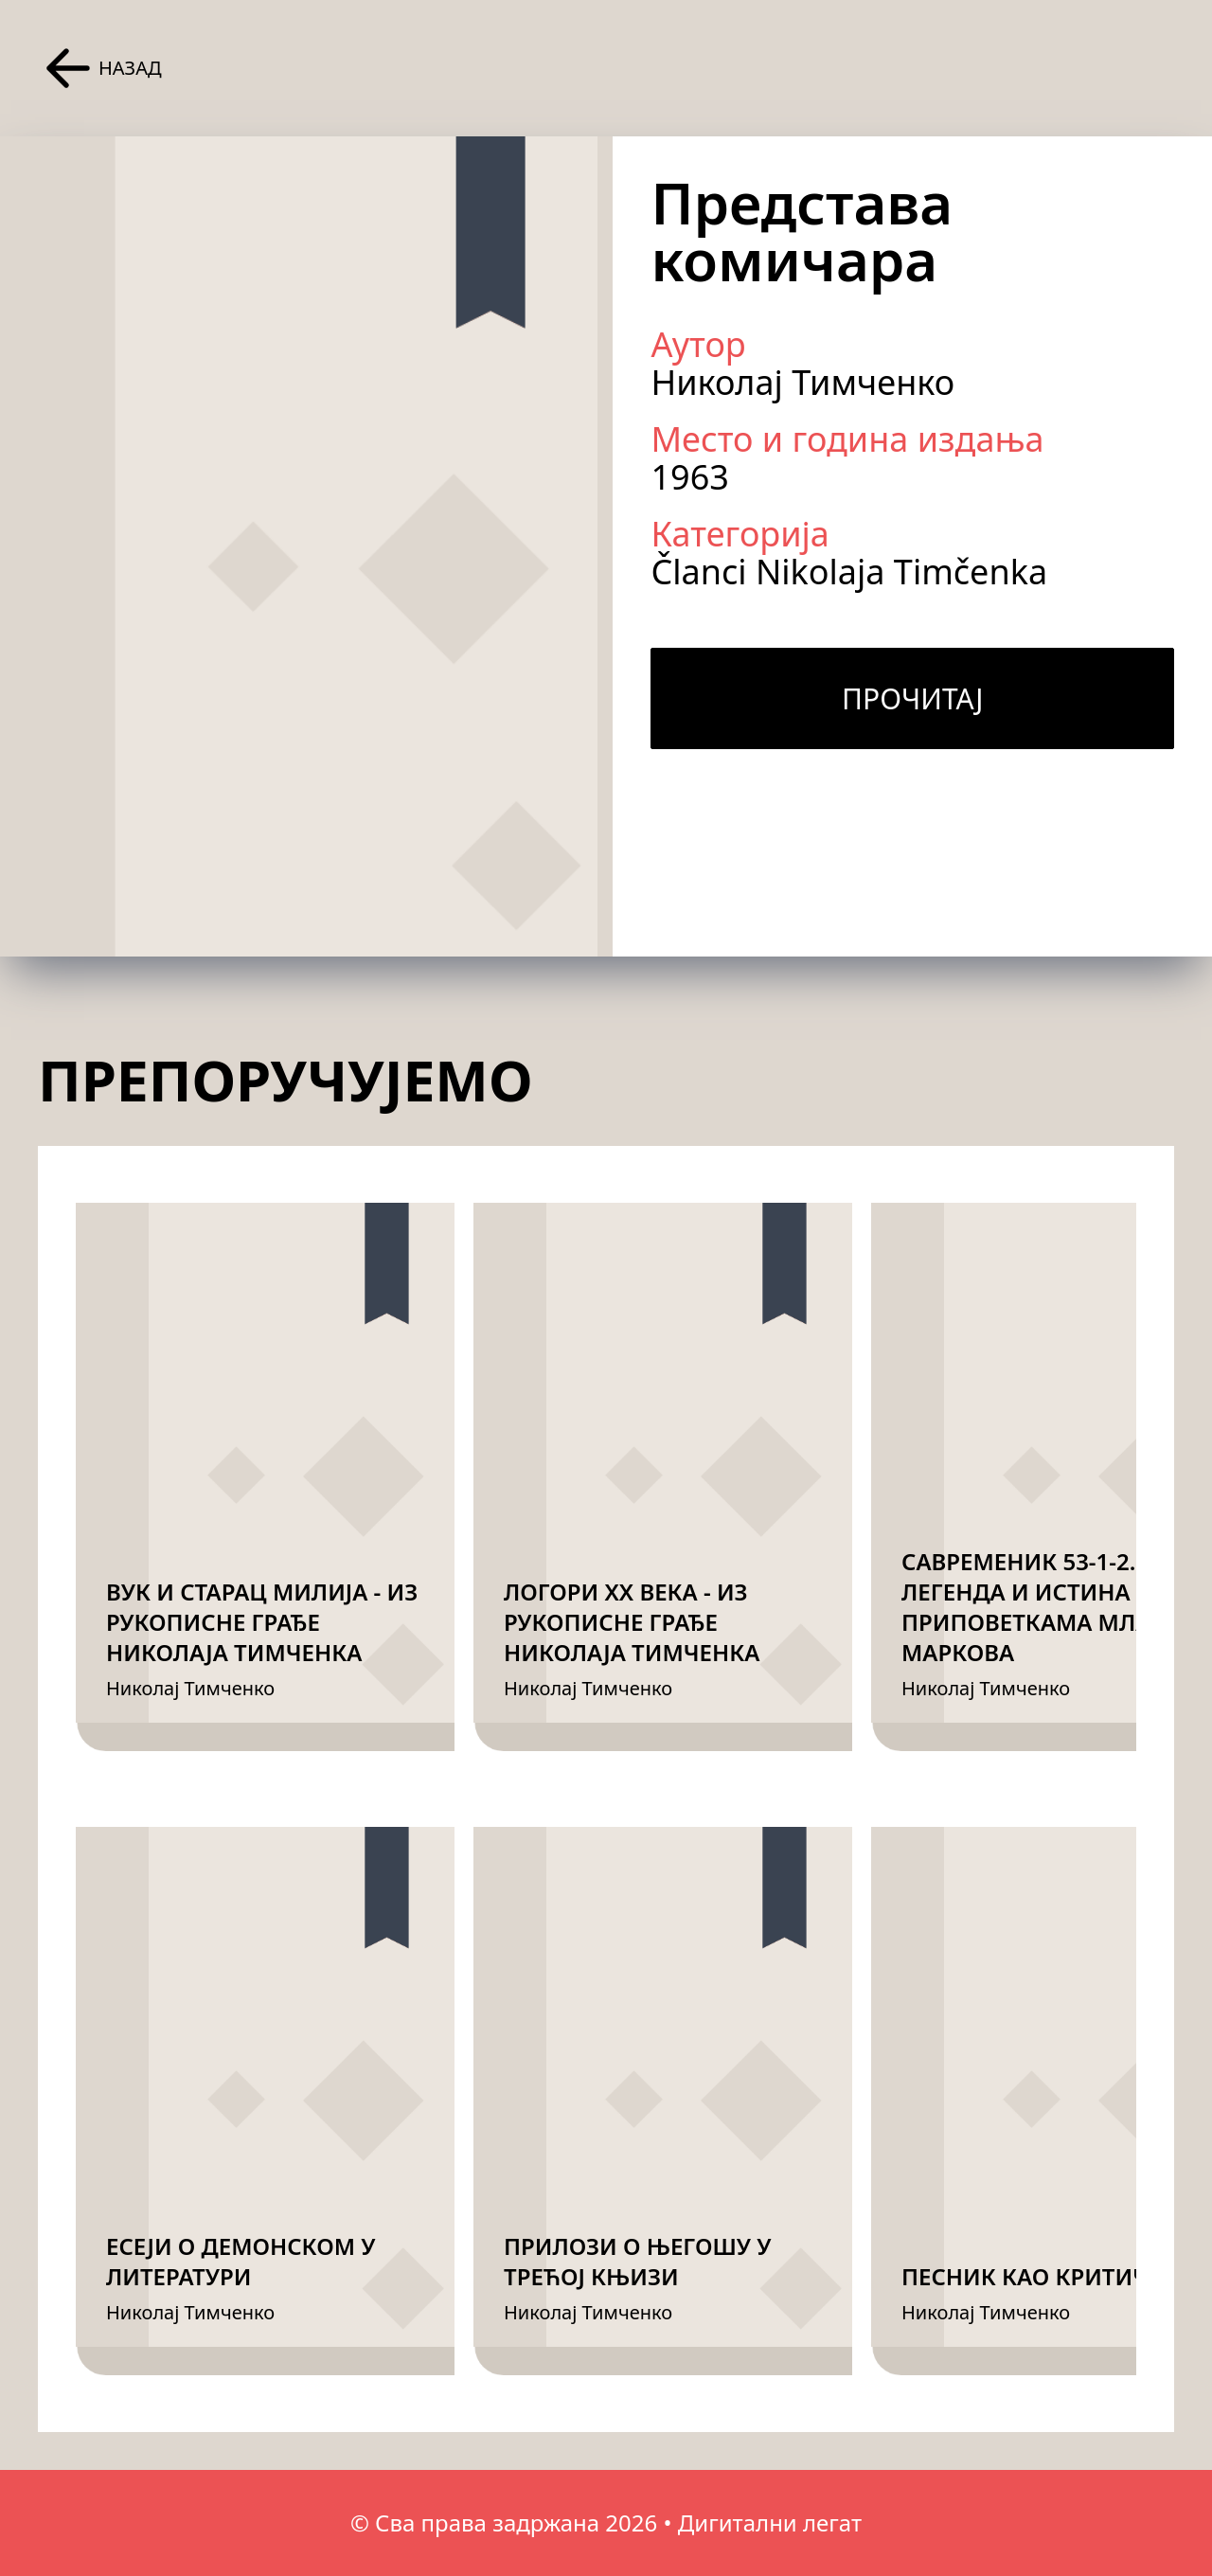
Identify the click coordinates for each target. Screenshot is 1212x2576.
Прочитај (912, 698)
